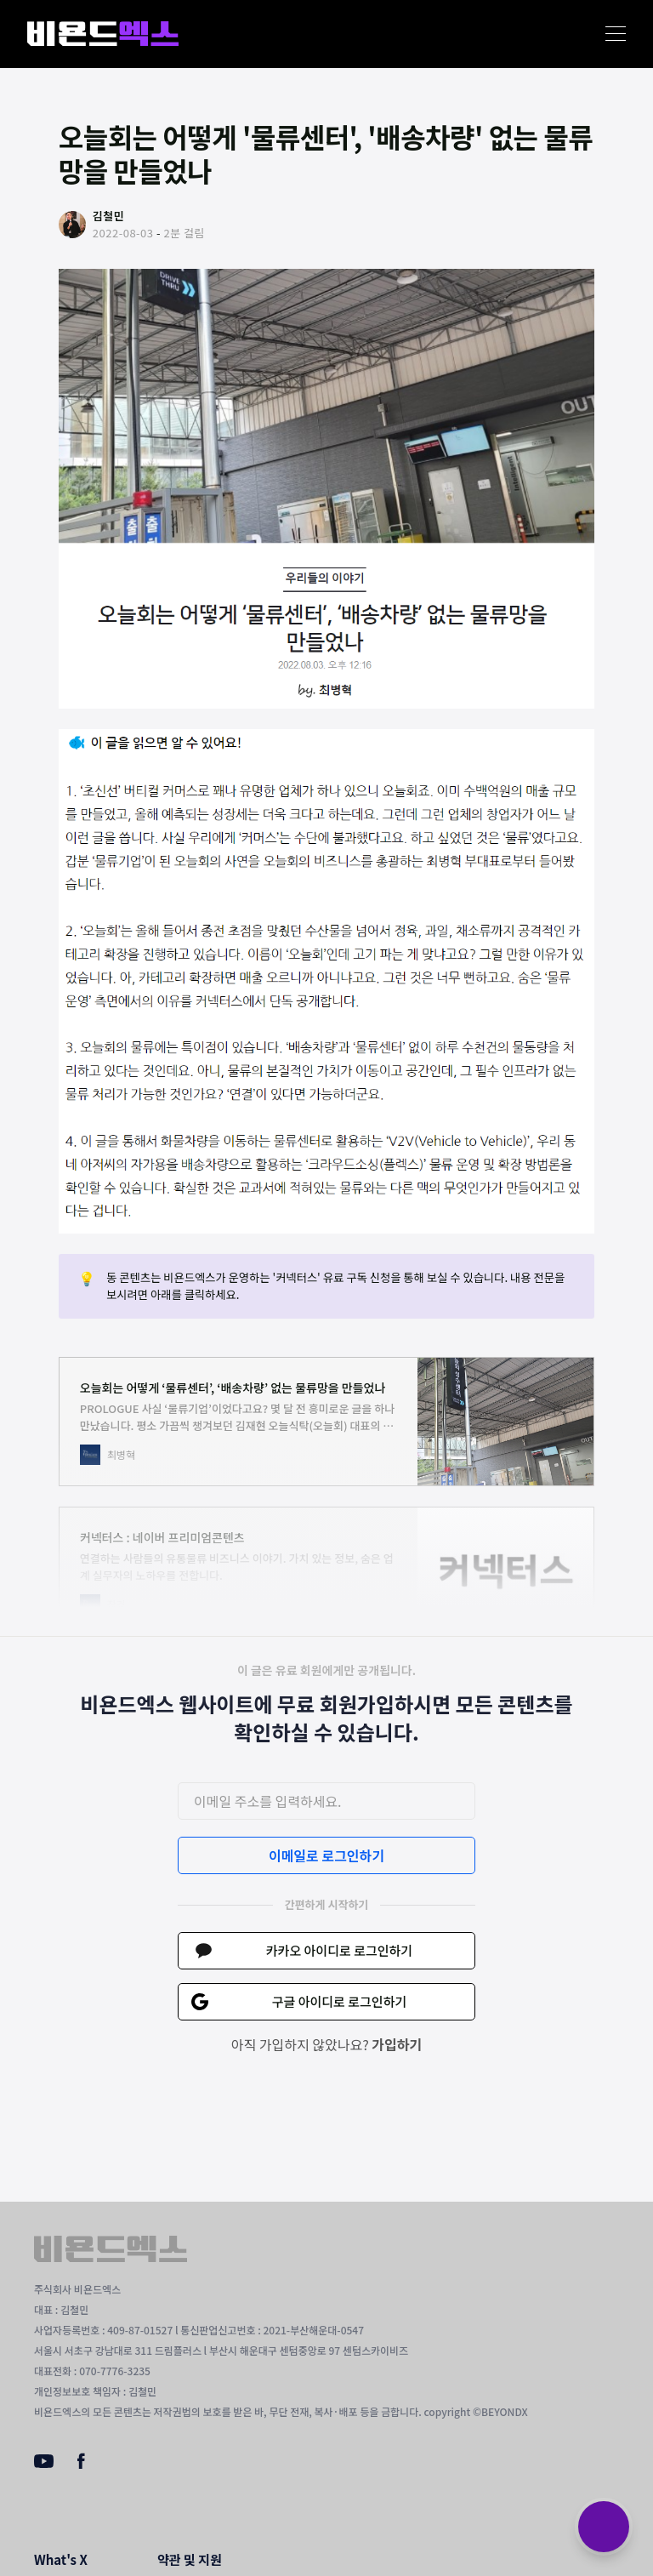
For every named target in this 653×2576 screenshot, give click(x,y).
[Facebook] (81, 2464)
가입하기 (397, 2044)
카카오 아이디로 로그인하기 (339, 1950)
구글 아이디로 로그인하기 (339, 2001)
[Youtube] (44, 2462)
